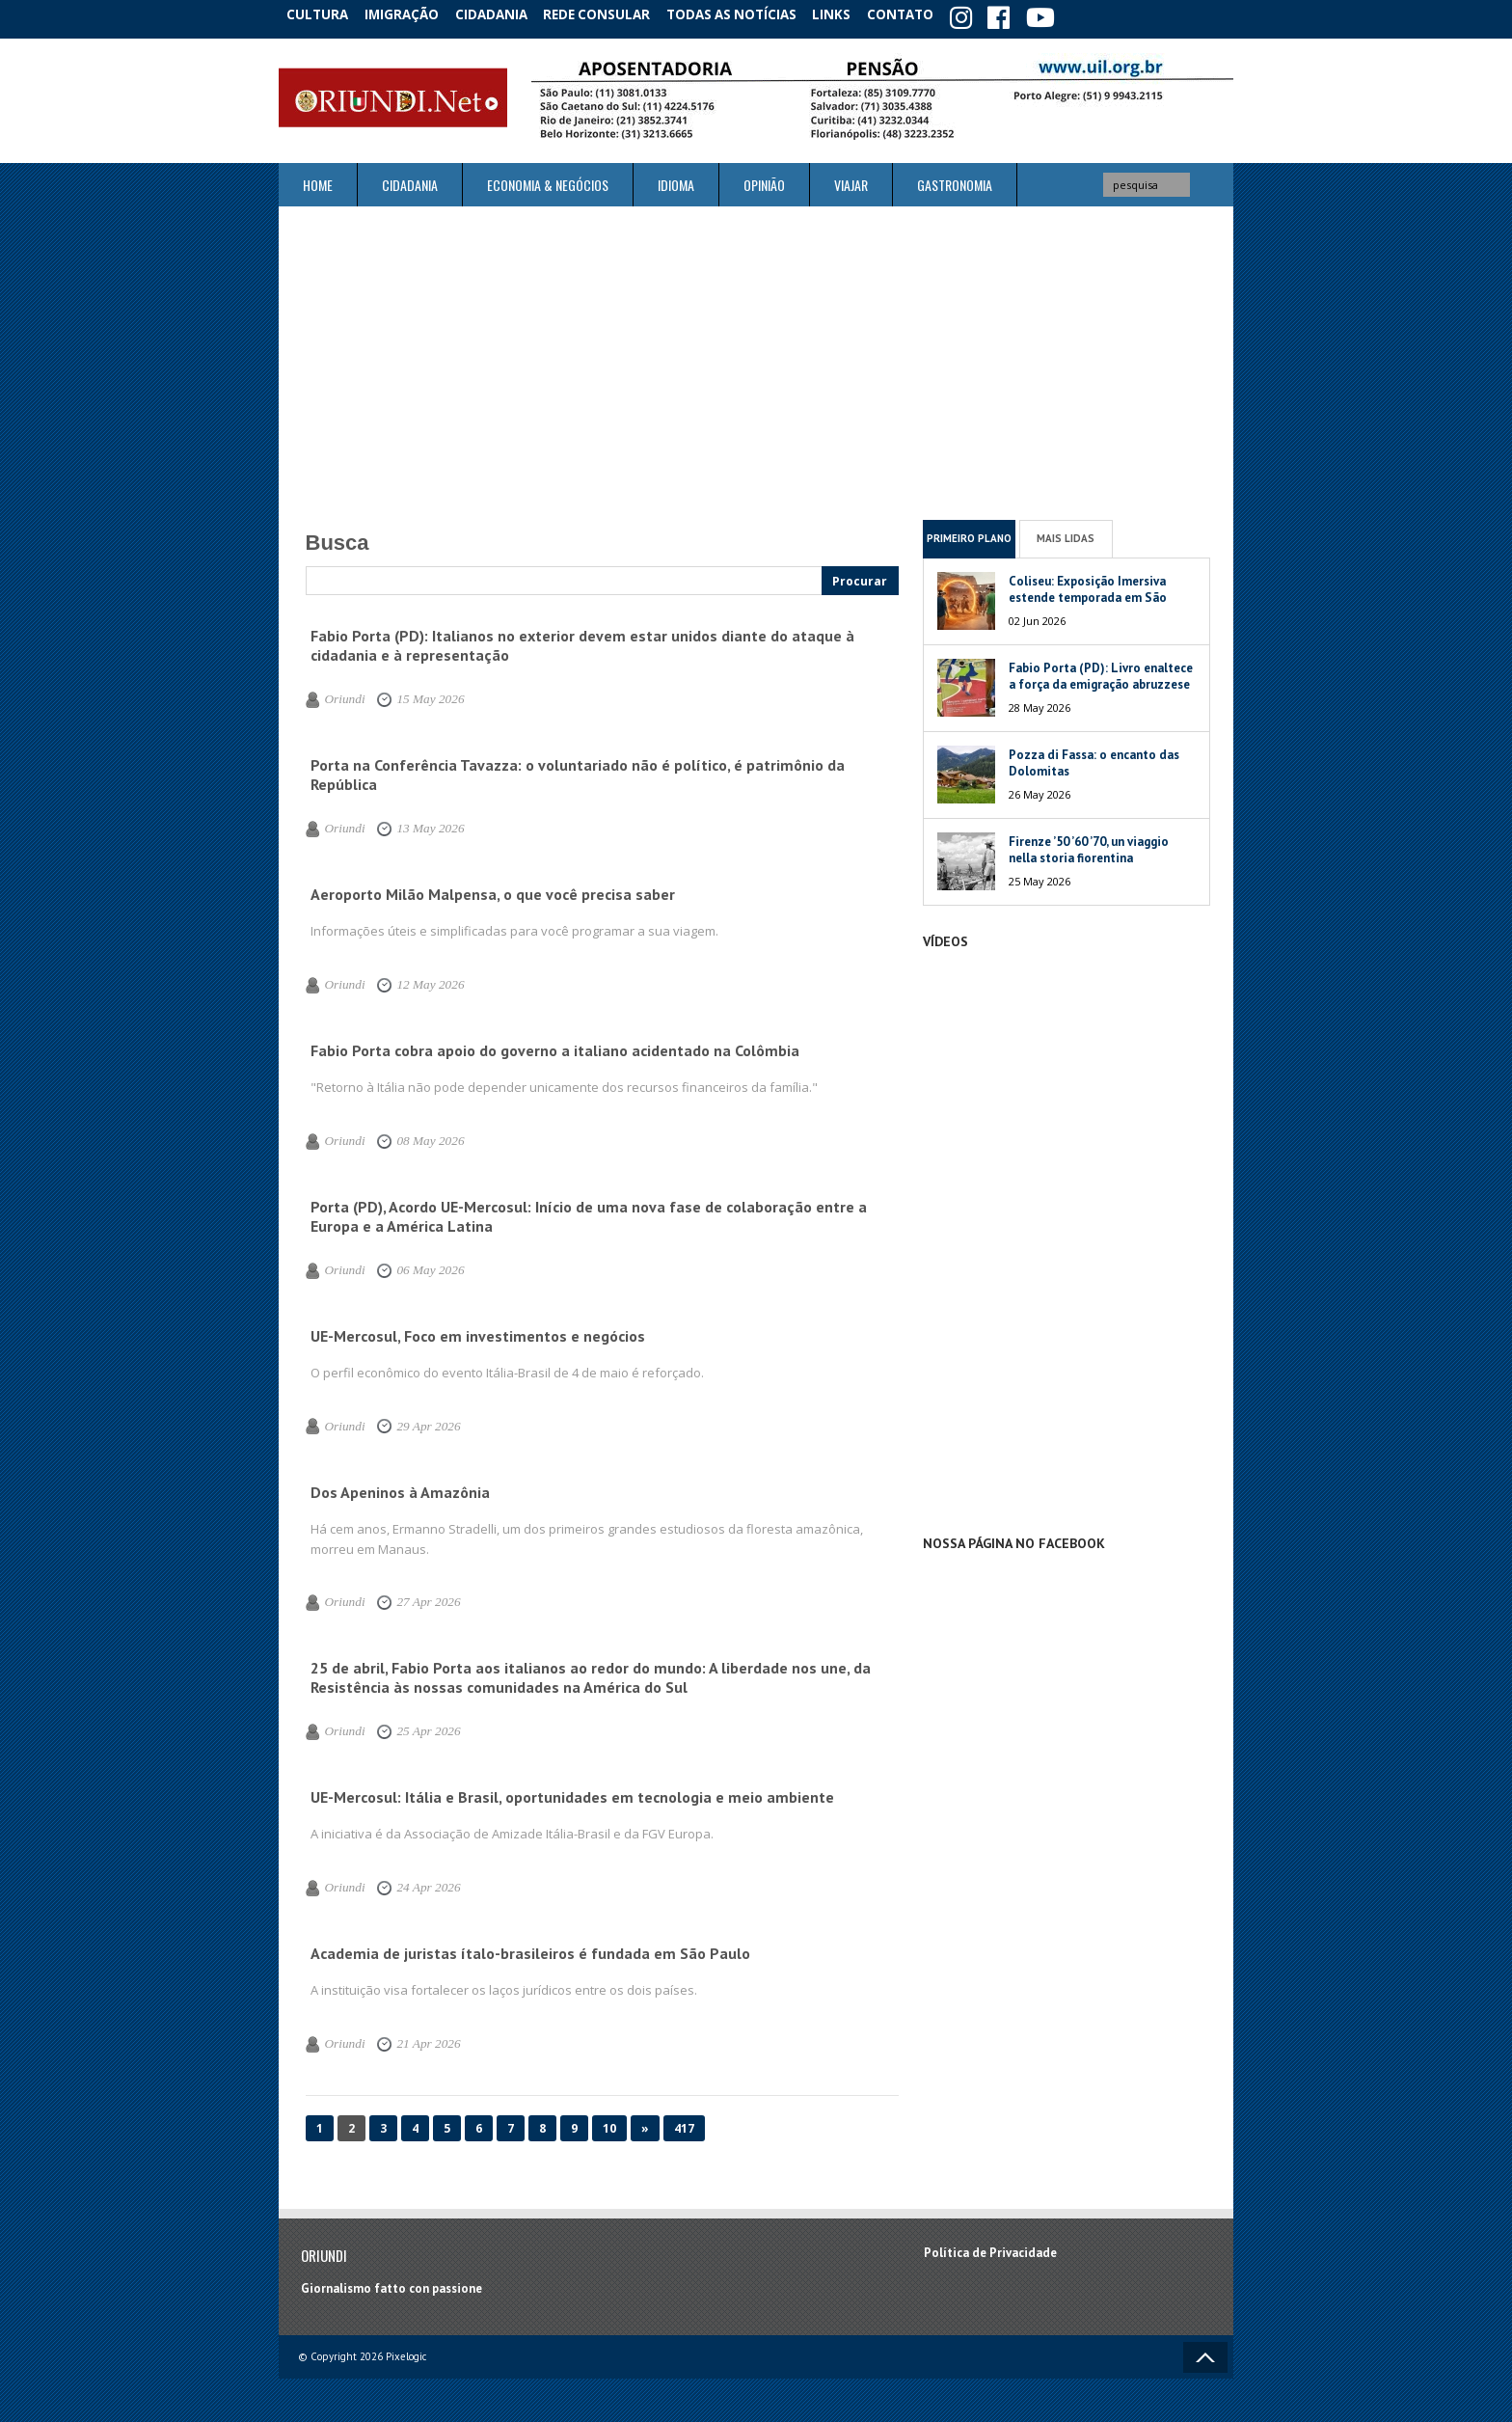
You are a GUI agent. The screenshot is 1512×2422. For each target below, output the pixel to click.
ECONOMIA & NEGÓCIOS (547, 181)
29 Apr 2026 (416, 1422)
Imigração (413, 14)
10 (609, 2124)
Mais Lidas (1065, 534)
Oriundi (342, 695)
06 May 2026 (418, 1266)
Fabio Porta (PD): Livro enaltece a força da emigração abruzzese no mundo (1101, 679)
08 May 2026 (418, 1137)
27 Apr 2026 (416, 1598)
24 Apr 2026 (416, 1884)
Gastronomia (954, 181)
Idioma (676, 181)
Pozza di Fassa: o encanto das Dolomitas (1094, 758)
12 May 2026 (418, 981)
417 (684, 2124)
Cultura (321, 14)
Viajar (851, 181)
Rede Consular (616, 14)
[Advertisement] (756, 359)
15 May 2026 (418, 695)
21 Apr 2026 (416, 2040)
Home (318, 181)
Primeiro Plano (969, 534)
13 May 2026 (418, 824)
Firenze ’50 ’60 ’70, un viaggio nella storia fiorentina (1089, 845)
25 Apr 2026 (416, 1727)
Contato (930, 14)
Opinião (764, 181)
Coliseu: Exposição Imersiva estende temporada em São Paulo (1088, 592)
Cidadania (508, 14)
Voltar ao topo (1205, 2352)
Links (854, 14)
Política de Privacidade (990, 2249)
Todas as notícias (749, 14)
